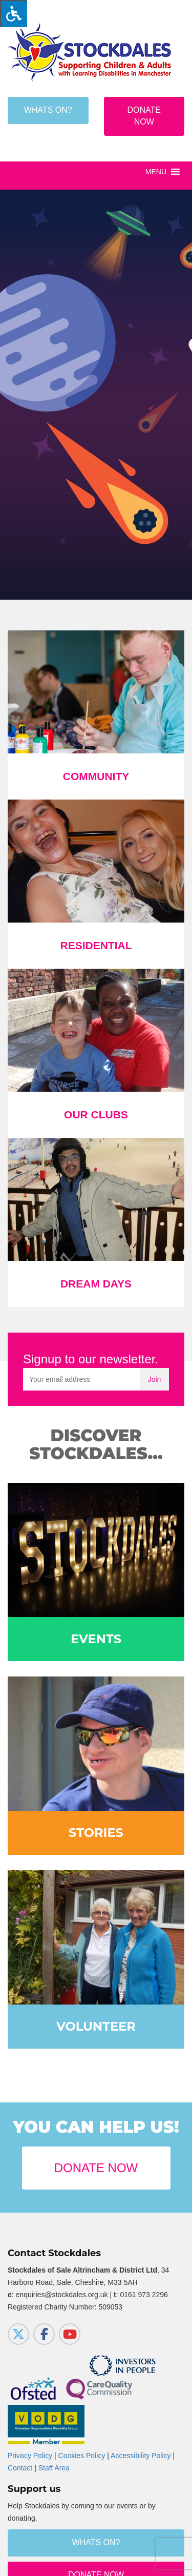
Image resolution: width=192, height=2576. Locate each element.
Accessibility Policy (140, 2455)
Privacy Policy (30, 2455)
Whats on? (48, 110)
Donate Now (144, 116)
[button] (155, 171)
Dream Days (96, 1284)
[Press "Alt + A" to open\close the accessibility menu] (13, 13)
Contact (20, 2468)
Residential (96, 945)
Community (96, 776)
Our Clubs (96, 1114)
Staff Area (54, 2468)
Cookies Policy (81, 2455)
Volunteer (96, 2026)
